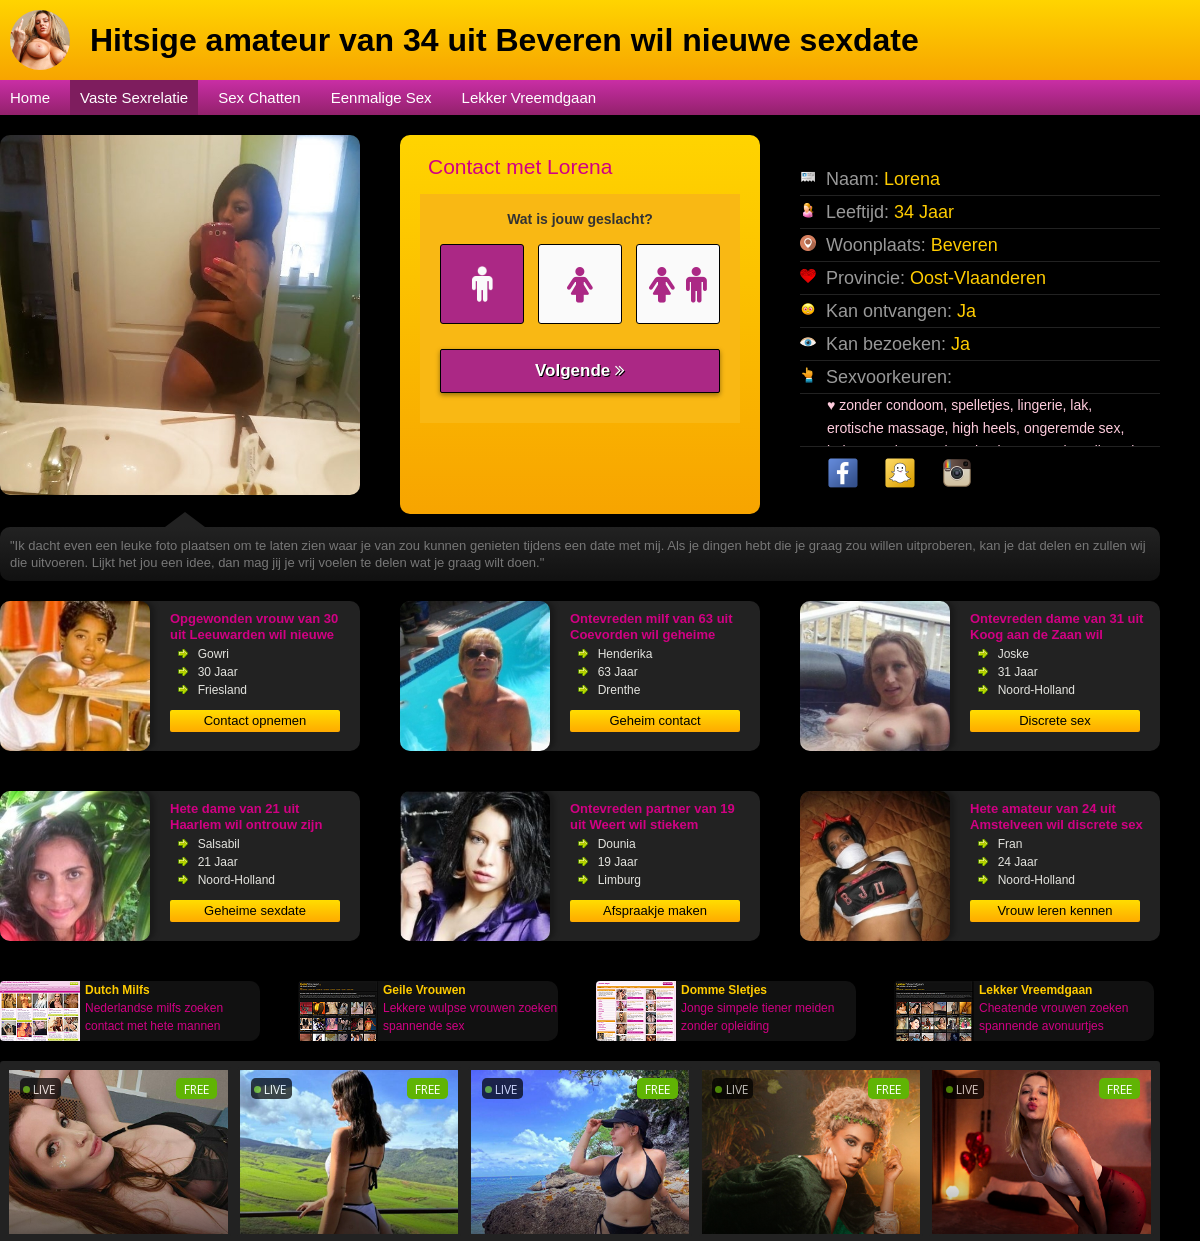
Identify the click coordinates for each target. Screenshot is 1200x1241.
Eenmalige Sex (381, 97)
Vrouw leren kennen (1054, 910)
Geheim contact (654, 720)
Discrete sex (1055, 720)
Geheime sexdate (255, 910)
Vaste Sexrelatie (134, 97)
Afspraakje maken (655, 910)
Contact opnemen (255, 720)
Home (30, 97)
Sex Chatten (259, 97)
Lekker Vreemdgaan (529, 97)
